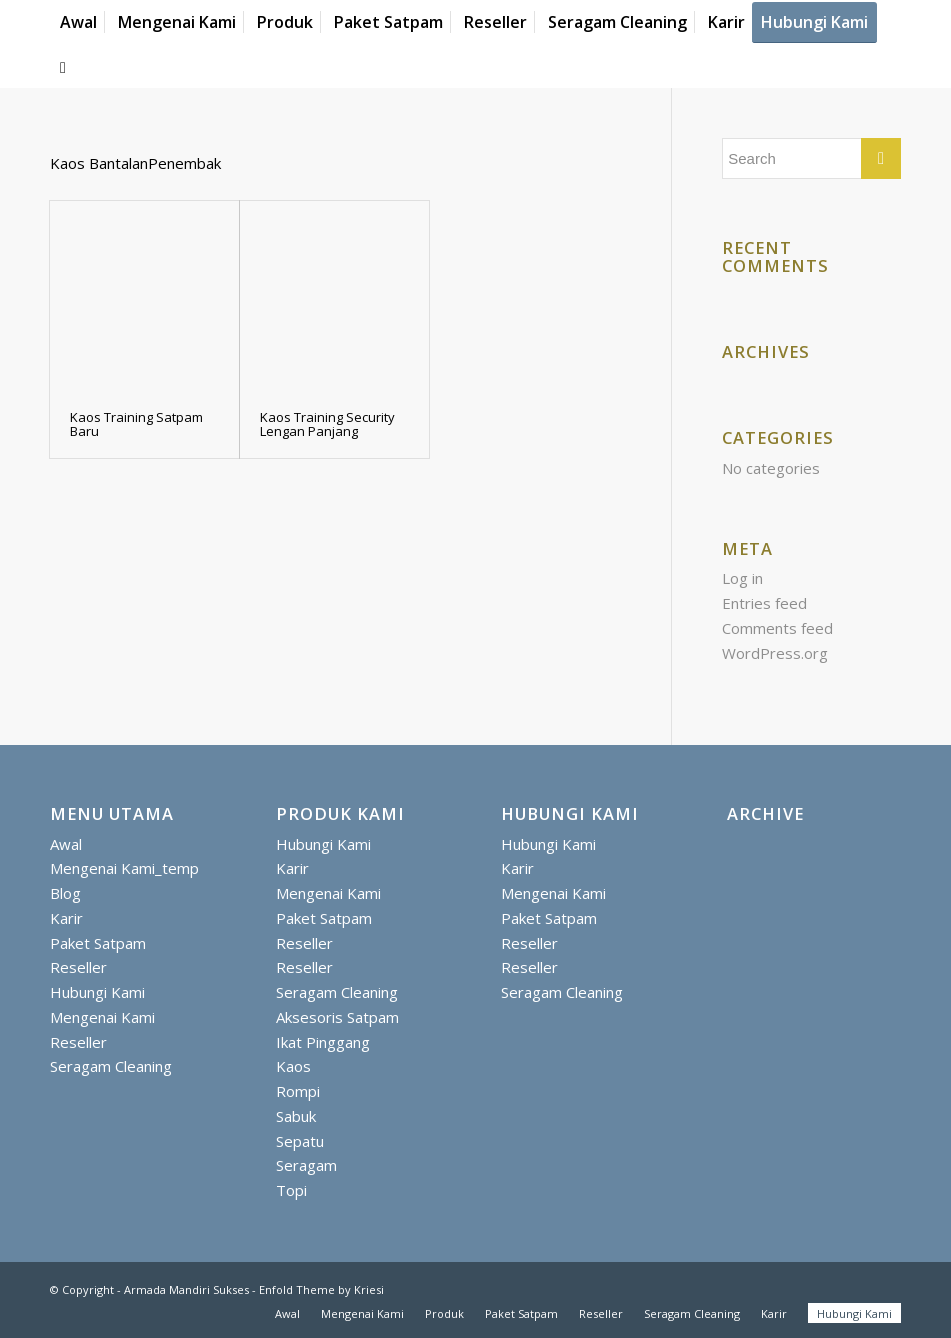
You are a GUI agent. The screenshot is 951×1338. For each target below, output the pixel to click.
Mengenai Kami (102, 1017)
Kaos (293, 1066)
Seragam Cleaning (111, 1066)
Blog (65, 893)
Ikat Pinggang (323, 1042)
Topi (291, 1190)
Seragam (306, 1165)
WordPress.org (775, 653)
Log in (742, 578)
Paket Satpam (98, 943)
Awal (66, 844)
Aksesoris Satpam (337, 1017)
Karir (66, 918)
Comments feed (777, 628)
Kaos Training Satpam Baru (136, 424)
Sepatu (300, 1141)
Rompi (298, 1091)
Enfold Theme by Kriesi (321, 1289)
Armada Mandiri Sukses (186, 1289)
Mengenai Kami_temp (124, 868)
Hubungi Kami (97, 992)
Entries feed (764, 603)
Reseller (78, 967)
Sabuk (296, 1116)
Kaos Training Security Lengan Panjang (327, 424)
